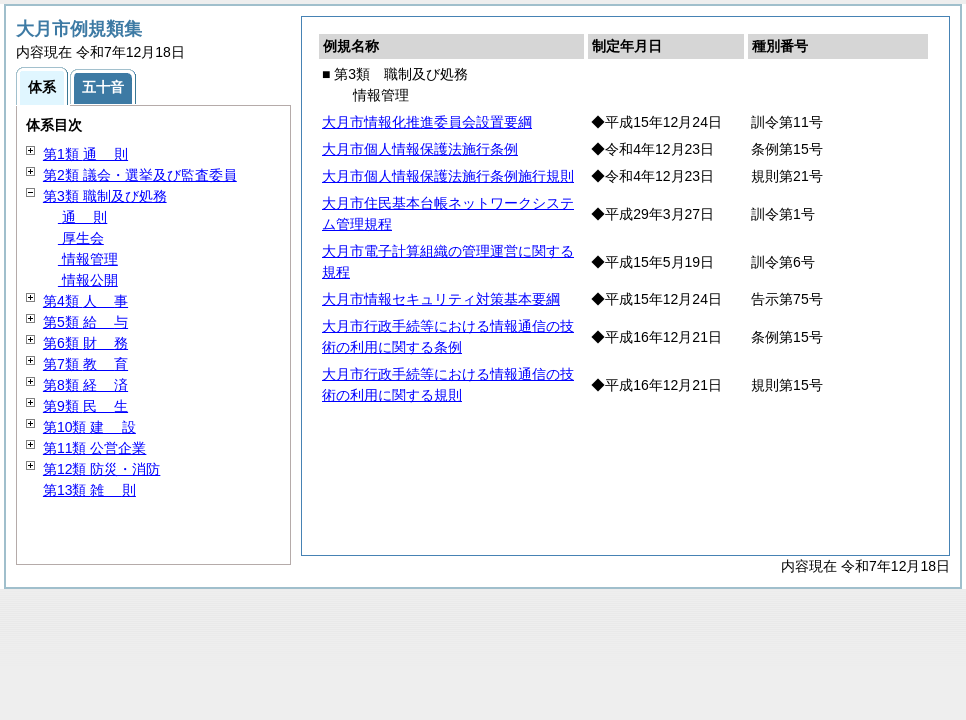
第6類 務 (85, 343)
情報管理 (88, 259)
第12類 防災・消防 (101, 469)
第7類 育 (85, 364)
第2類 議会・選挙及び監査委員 (140, 175)
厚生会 (81, 238)
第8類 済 (85, 385)
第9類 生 (85, 406)
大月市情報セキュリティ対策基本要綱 (441, 299)
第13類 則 (89, 490)
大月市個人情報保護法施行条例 (420, 149)
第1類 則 (85, 154)
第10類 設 (89, 427)
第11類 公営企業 (94, 448)
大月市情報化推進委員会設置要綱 (427, 122)
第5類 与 (85, 322)
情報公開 (88, 280)
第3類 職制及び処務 (105, 196)
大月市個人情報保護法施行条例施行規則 (448, 176)
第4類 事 (85, 301)
